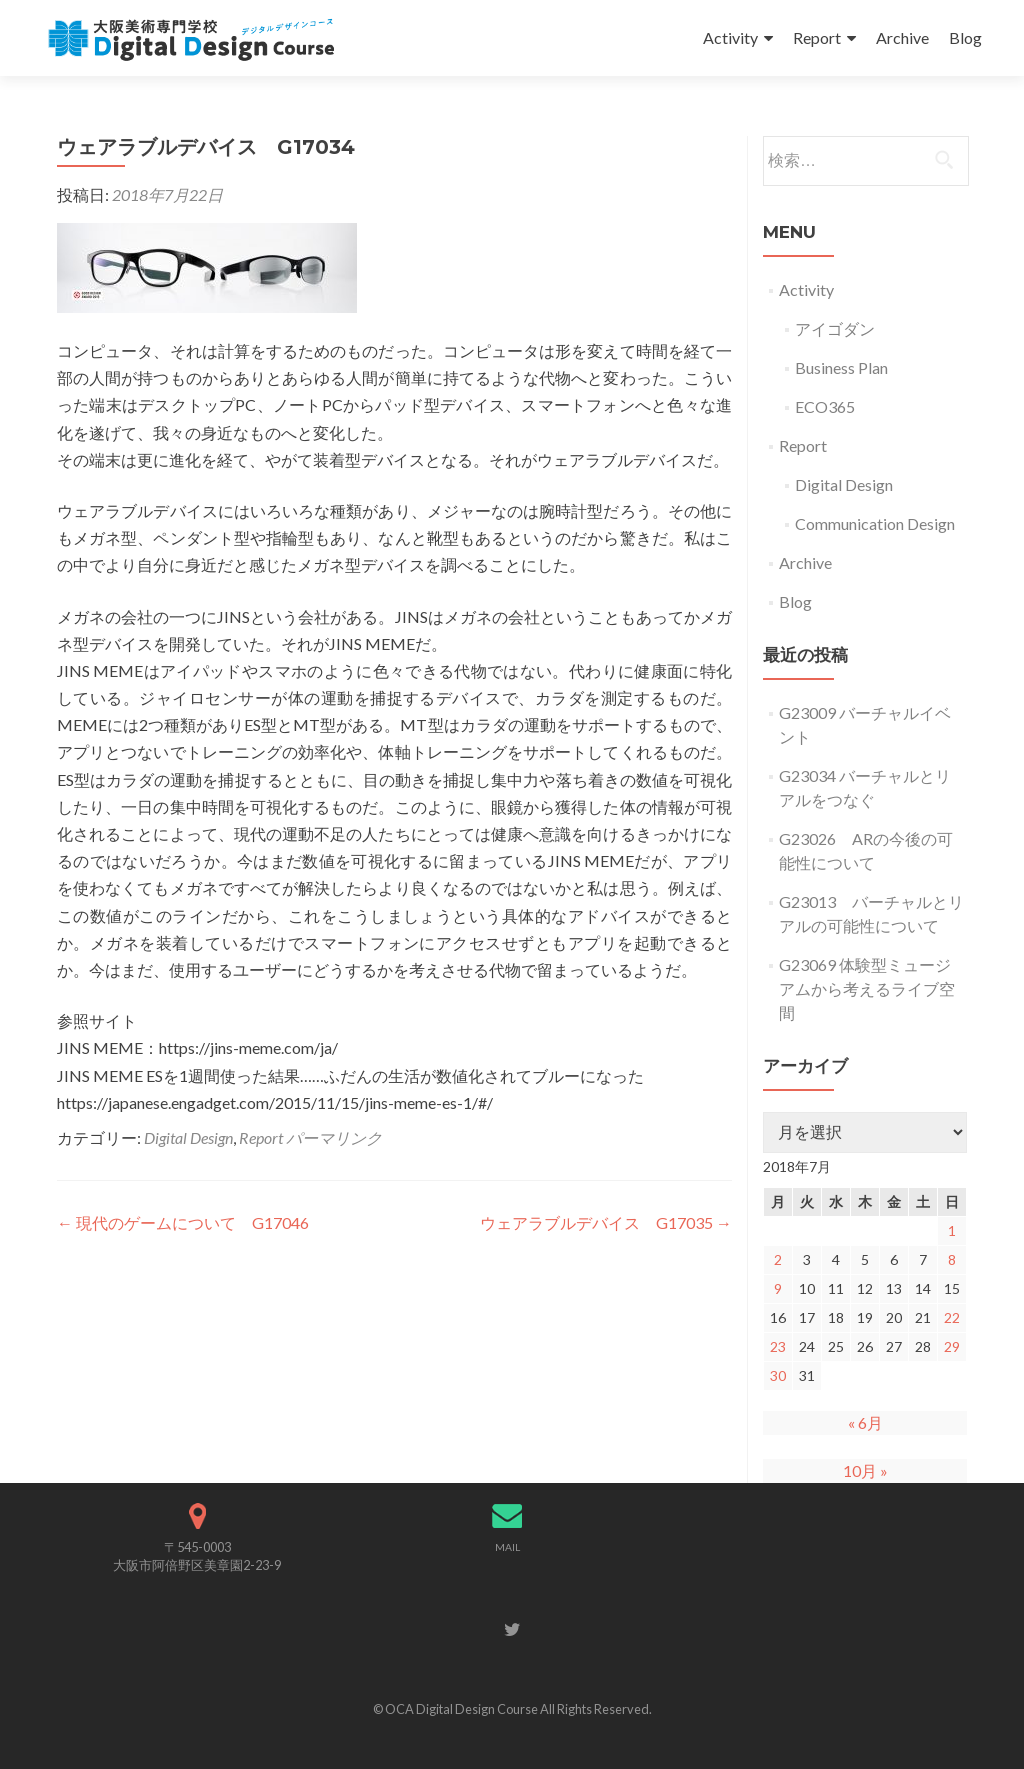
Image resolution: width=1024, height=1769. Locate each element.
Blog (965, 37)
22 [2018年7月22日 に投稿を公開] (952, 1317)
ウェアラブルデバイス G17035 (606, 1222)
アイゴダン (835, 328)
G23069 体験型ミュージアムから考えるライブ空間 (867, 988)
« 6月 (865, 1422)
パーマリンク (334, 1137)
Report (817, 37)
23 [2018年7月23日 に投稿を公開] (778, 1346)
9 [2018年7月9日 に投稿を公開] (778, 1288)
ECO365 (825, 406)
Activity (730, 37)
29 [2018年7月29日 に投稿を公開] (952, 1346)
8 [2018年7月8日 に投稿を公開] (952, 1259)
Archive (902, 37)
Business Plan (841, 367)
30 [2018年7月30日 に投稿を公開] (778, 1375)
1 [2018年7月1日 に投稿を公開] (952, 1230)
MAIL (507, 1547)
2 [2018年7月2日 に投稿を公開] (778, 1259)
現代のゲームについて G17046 (183, 1222)
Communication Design (875, 523)
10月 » (865, 1470)
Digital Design (188, 1137)
